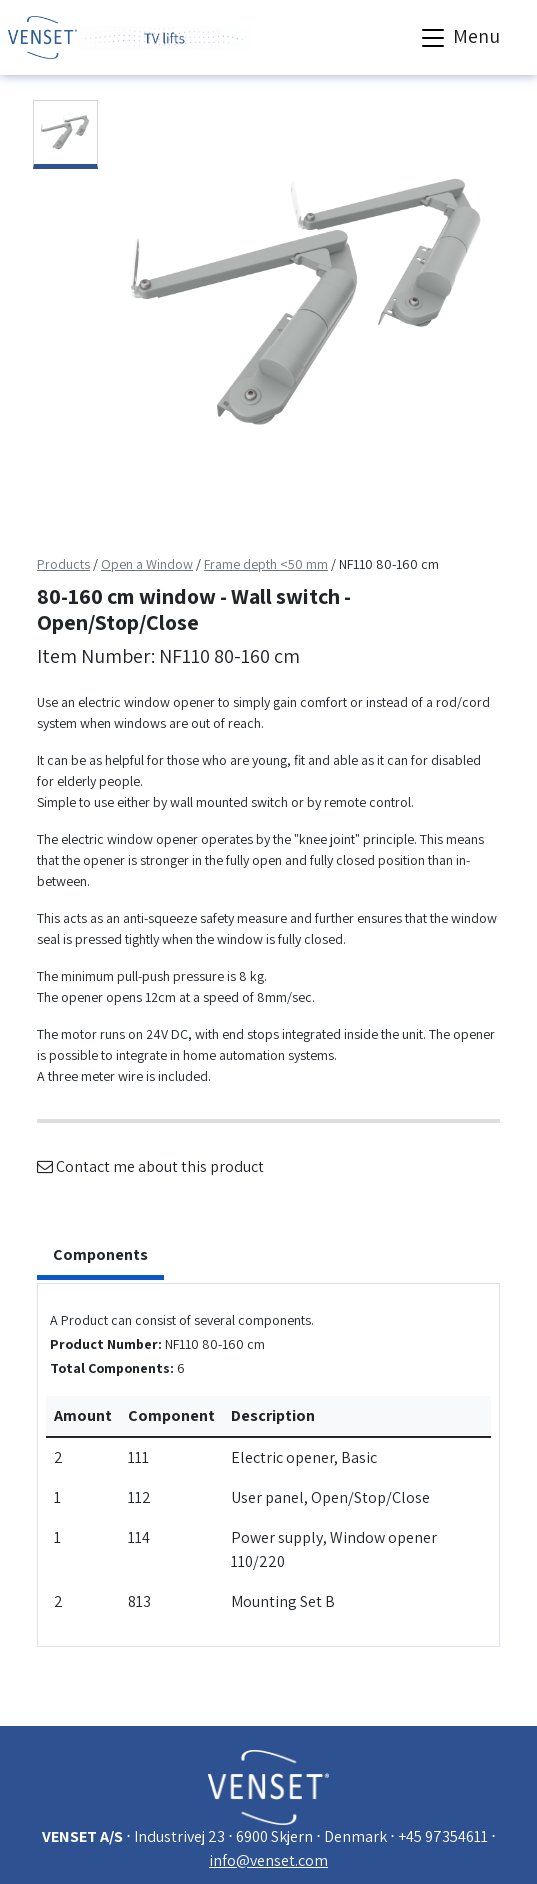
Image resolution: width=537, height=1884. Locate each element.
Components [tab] (100, 1254)
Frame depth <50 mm (266, 564)
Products (63, 564)
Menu (458, 38)
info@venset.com (268, 1860)
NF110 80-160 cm (389, 564)
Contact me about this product (150, 1166)
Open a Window (147, 564)
